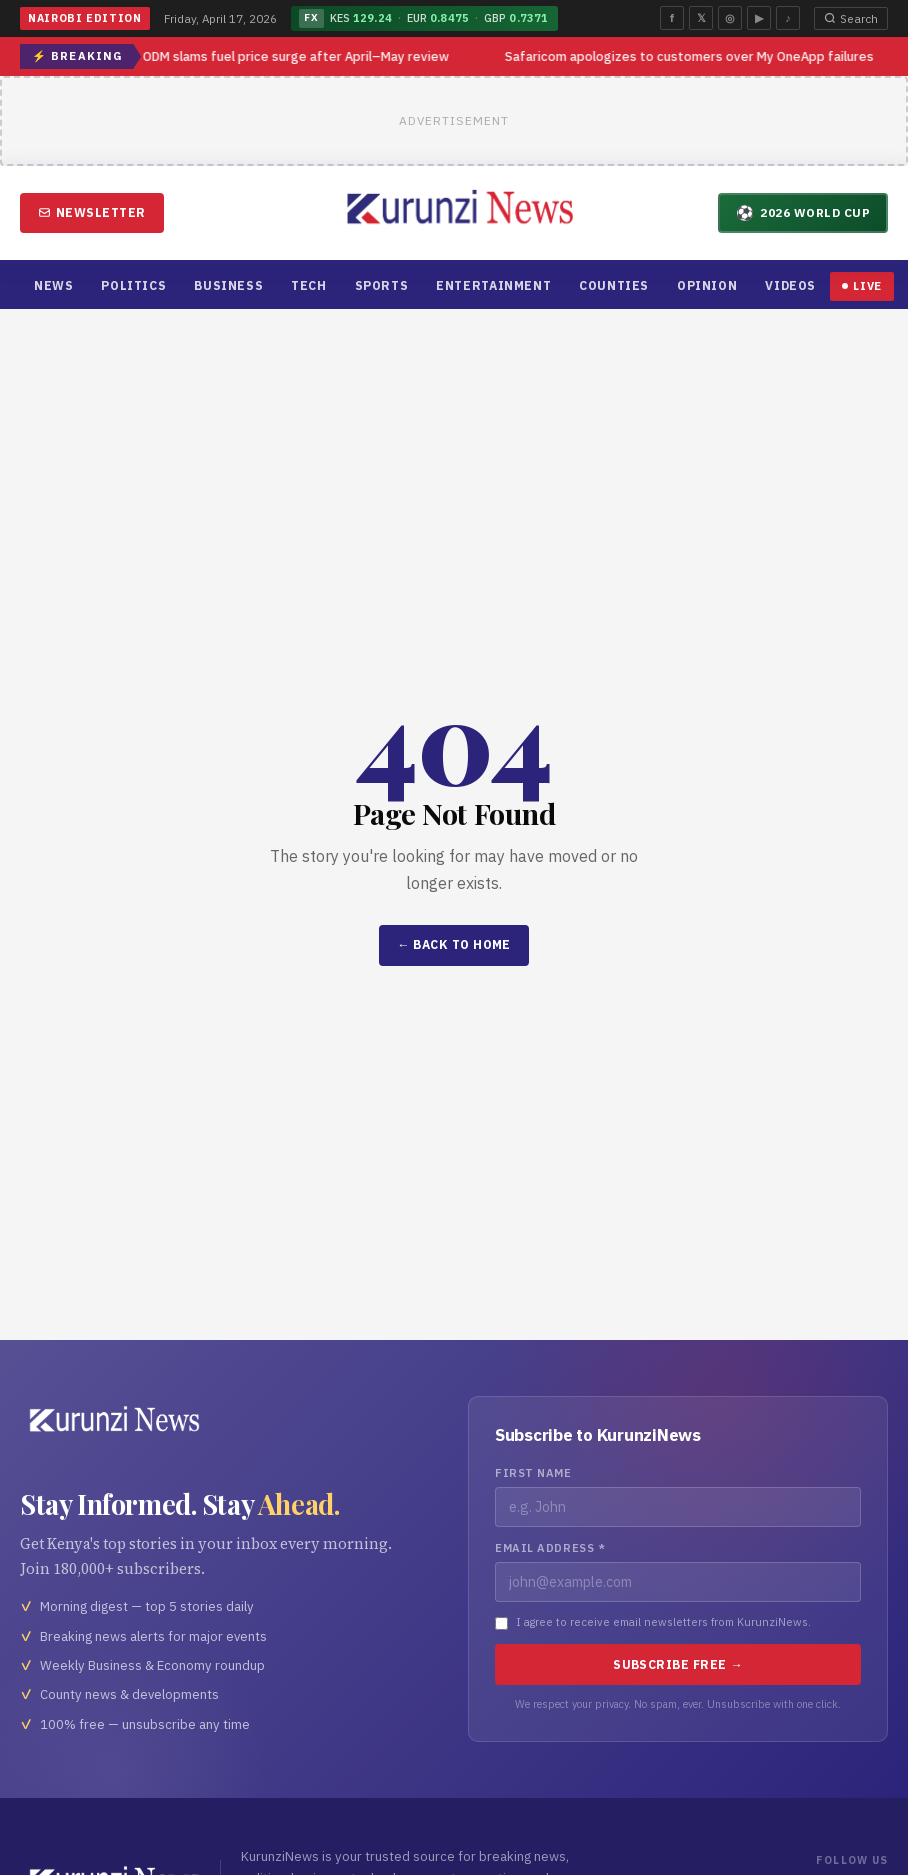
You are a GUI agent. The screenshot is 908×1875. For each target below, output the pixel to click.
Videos (790, 285)
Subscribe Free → (678, 1664)
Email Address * (550, 1548)
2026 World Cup (803, 212)
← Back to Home (454, 944)
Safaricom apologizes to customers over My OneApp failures (690, 56)
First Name (533, 1473)
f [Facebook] (672, 18)
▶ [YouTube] (759, 18)
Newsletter (92, 212)
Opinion (707, 285)
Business (228, 285)
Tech (308, 285)
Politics (133, 285)
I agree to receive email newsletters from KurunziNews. (663, 1622)
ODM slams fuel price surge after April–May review (297, 56)
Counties (614, 285)
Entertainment (493, 285)
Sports (382, 285)
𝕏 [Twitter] (701, 18)
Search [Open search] (851, 18)
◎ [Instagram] (730, 18)
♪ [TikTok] (787, 18)
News (53, 285)
